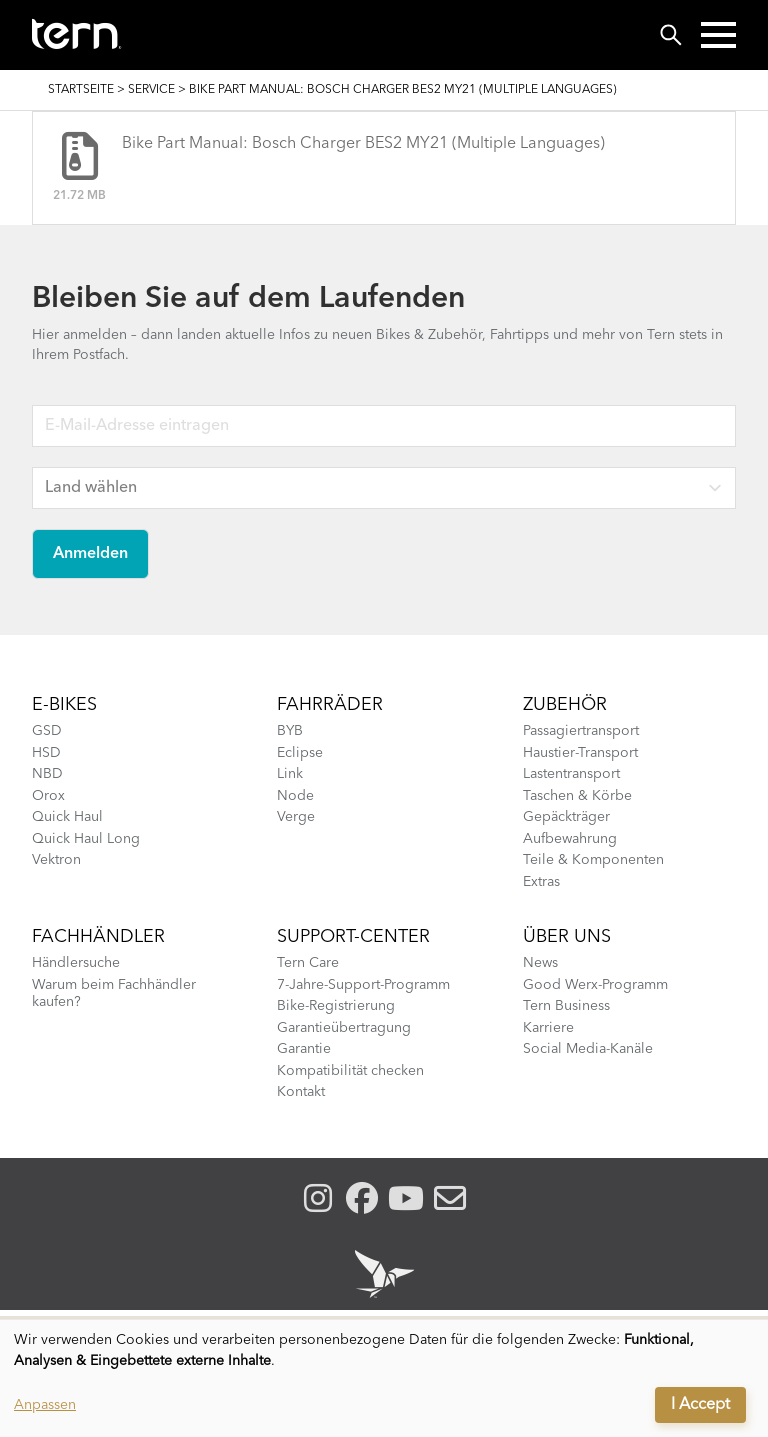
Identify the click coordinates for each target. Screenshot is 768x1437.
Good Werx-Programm (595, 985)
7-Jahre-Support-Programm (363, 985)
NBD (47, 774)
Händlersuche (76, 963)
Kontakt (301, 1092)
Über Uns (567, 937)
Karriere (548, 1028)
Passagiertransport (581, 731)
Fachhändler (98, 937)
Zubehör (565, 705)
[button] (718, 35)
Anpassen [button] (45, 1405)
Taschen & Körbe (577, 796)
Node (295, 796)
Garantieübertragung (344, 1028)
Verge (296, 817)
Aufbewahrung (570, 839)
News (540, 963)
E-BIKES (64, 705)
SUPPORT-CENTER (353, 937)
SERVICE (151, 90)
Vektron (56, 860)
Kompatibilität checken (350, 1071)
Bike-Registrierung (336, 1006)
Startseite (81, 90)
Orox (48, 796)
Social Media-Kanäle (588, 1049)
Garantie (304, 1049)
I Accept (700, 1405)
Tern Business (566, 1006)
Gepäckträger (566, 817)
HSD (46, 753)
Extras (541, 882)
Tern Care (308, 963)
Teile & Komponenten (593, 860)
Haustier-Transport (580, 753)
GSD (47, 731)
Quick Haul (67, 817)
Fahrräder (330, 705)
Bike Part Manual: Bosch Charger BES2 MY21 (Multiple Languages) (363, 144)
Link (290, 774)
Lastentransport (571, 774)
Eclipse (300, 753)
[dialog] (384, 1378)
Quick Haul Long (86, 839)
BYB (290, 731)
